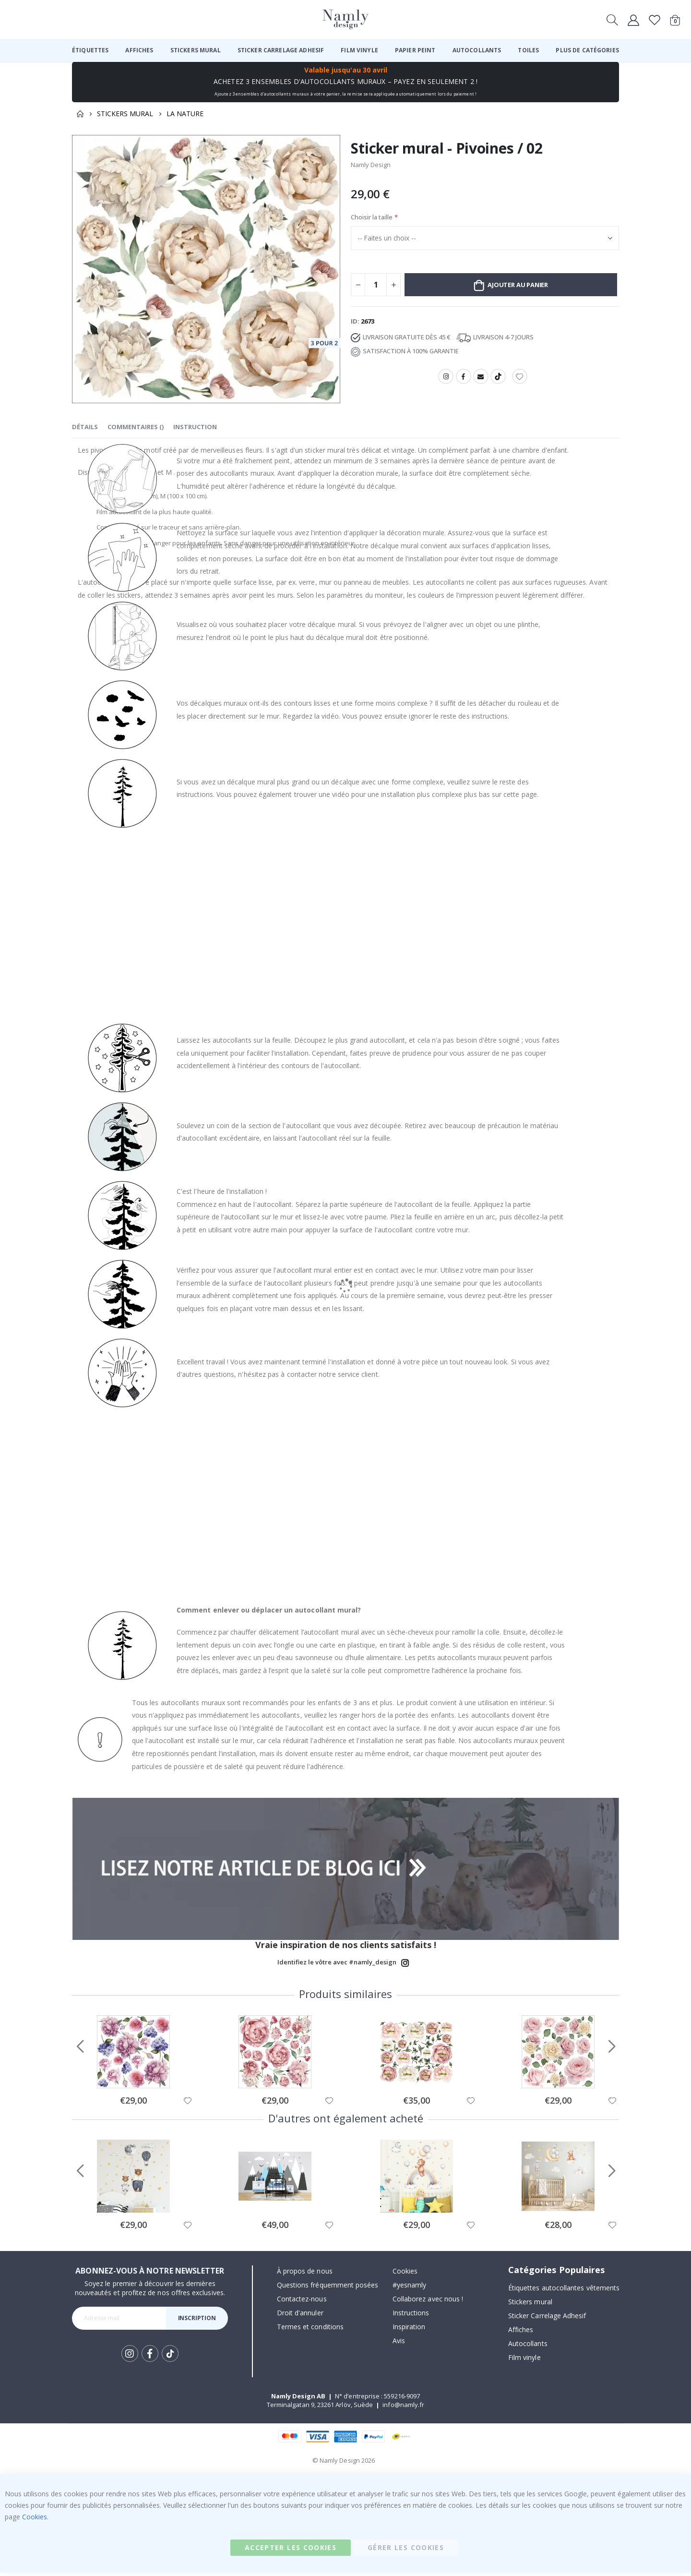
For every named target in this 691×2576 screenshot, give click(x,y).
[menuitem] (90, 50)
